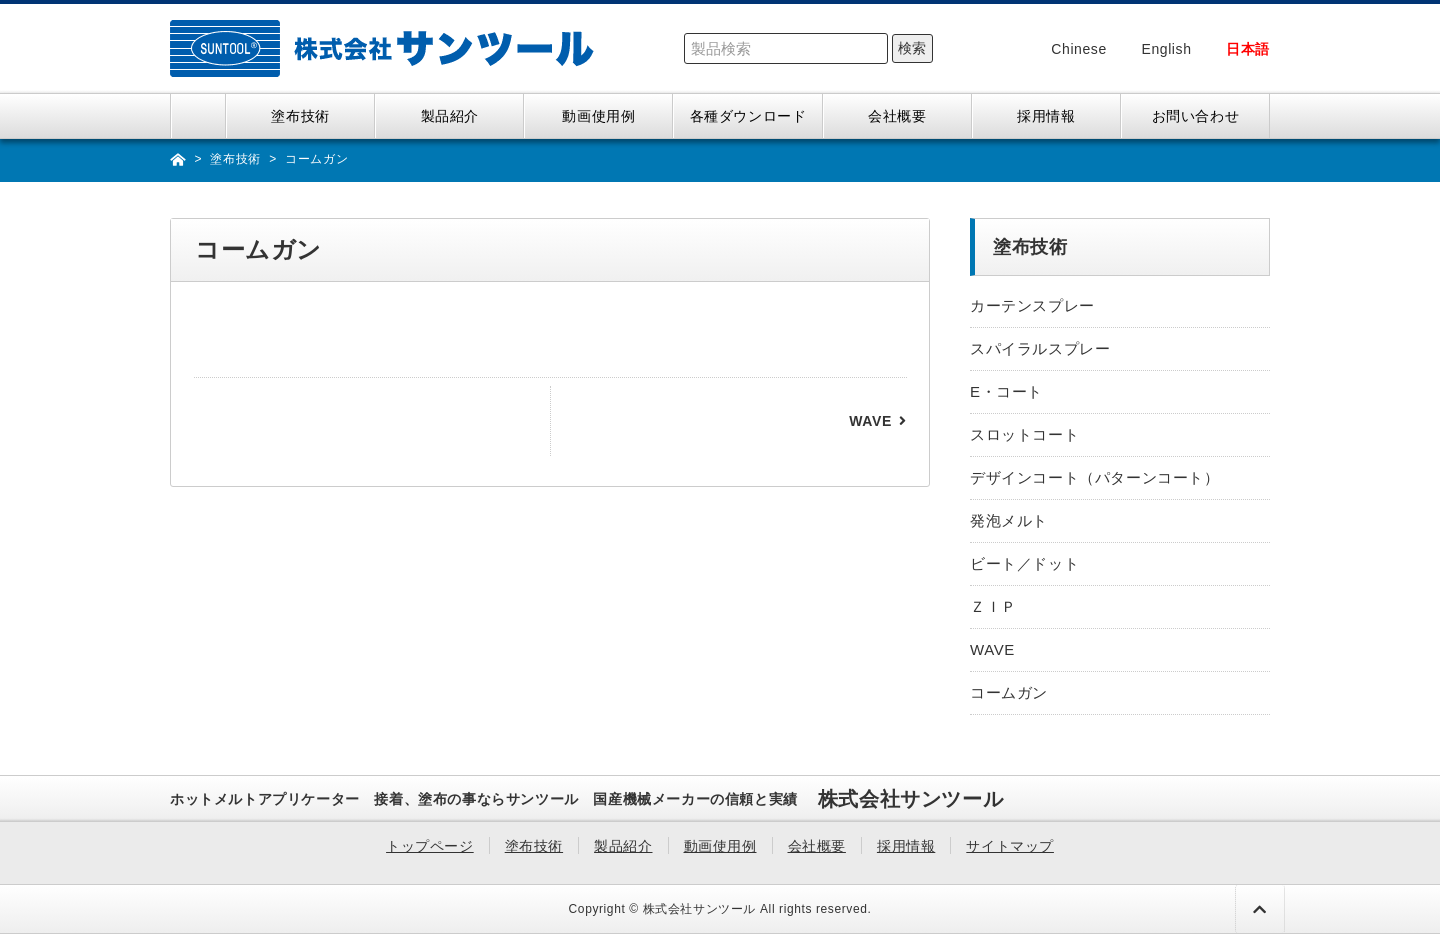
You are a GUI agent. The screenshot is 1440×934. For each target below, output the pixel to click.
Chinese (1079, 49)
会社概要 (897, 116)
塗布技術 (300, 116)
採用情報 (1046, 116)
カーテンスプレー (1032, 305)
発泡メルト (1009, 520)
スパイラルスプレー (1040, 348)
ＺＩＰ (993, 606)
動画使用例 (598, 116)
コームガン (1009, 692)
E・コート (1006, 391)
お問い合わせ (1196, 116)
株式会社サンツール (699, 909)
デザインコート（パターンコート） (1095, 477)
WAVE (870, 421)
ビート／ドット (1024, 563)
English (1166, 49)
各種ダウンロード (748, 116)
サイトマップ (1010, 846)
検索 (912, 48)
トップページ (198, 116)
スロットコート (1024, 434)
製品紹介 (450, 116)
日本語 (1248, 49)
